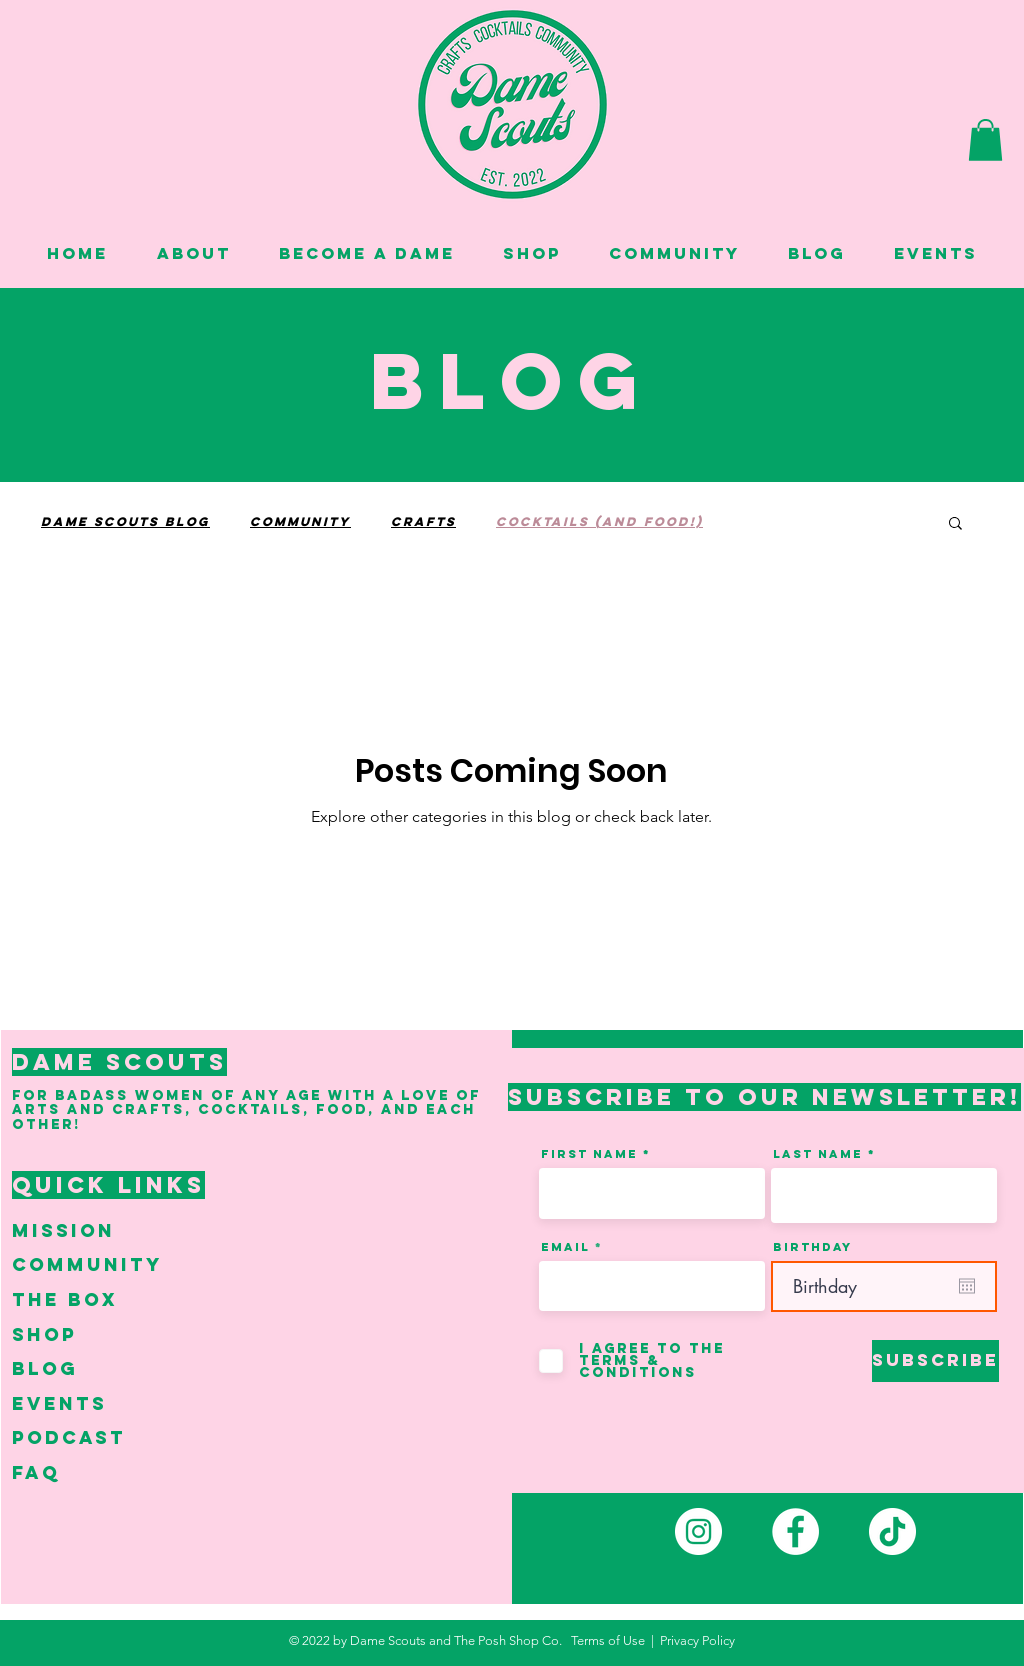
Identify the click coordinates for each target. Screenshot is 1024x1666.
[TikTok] (892, 1531)
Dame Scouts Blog (125, 521)
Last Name (818, 1154)
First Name (589, 1154)
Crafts (423, 521)
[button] (985, 140)
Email (565, 1247)
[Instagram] (698, 1531)
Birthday (812, 1247)
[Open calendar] (967, 1286)
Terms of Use (608, 1640)
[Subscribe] (935, 1361)
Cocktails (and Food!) (599, 521)
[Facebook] (795, 1531)
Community (300, 521)
